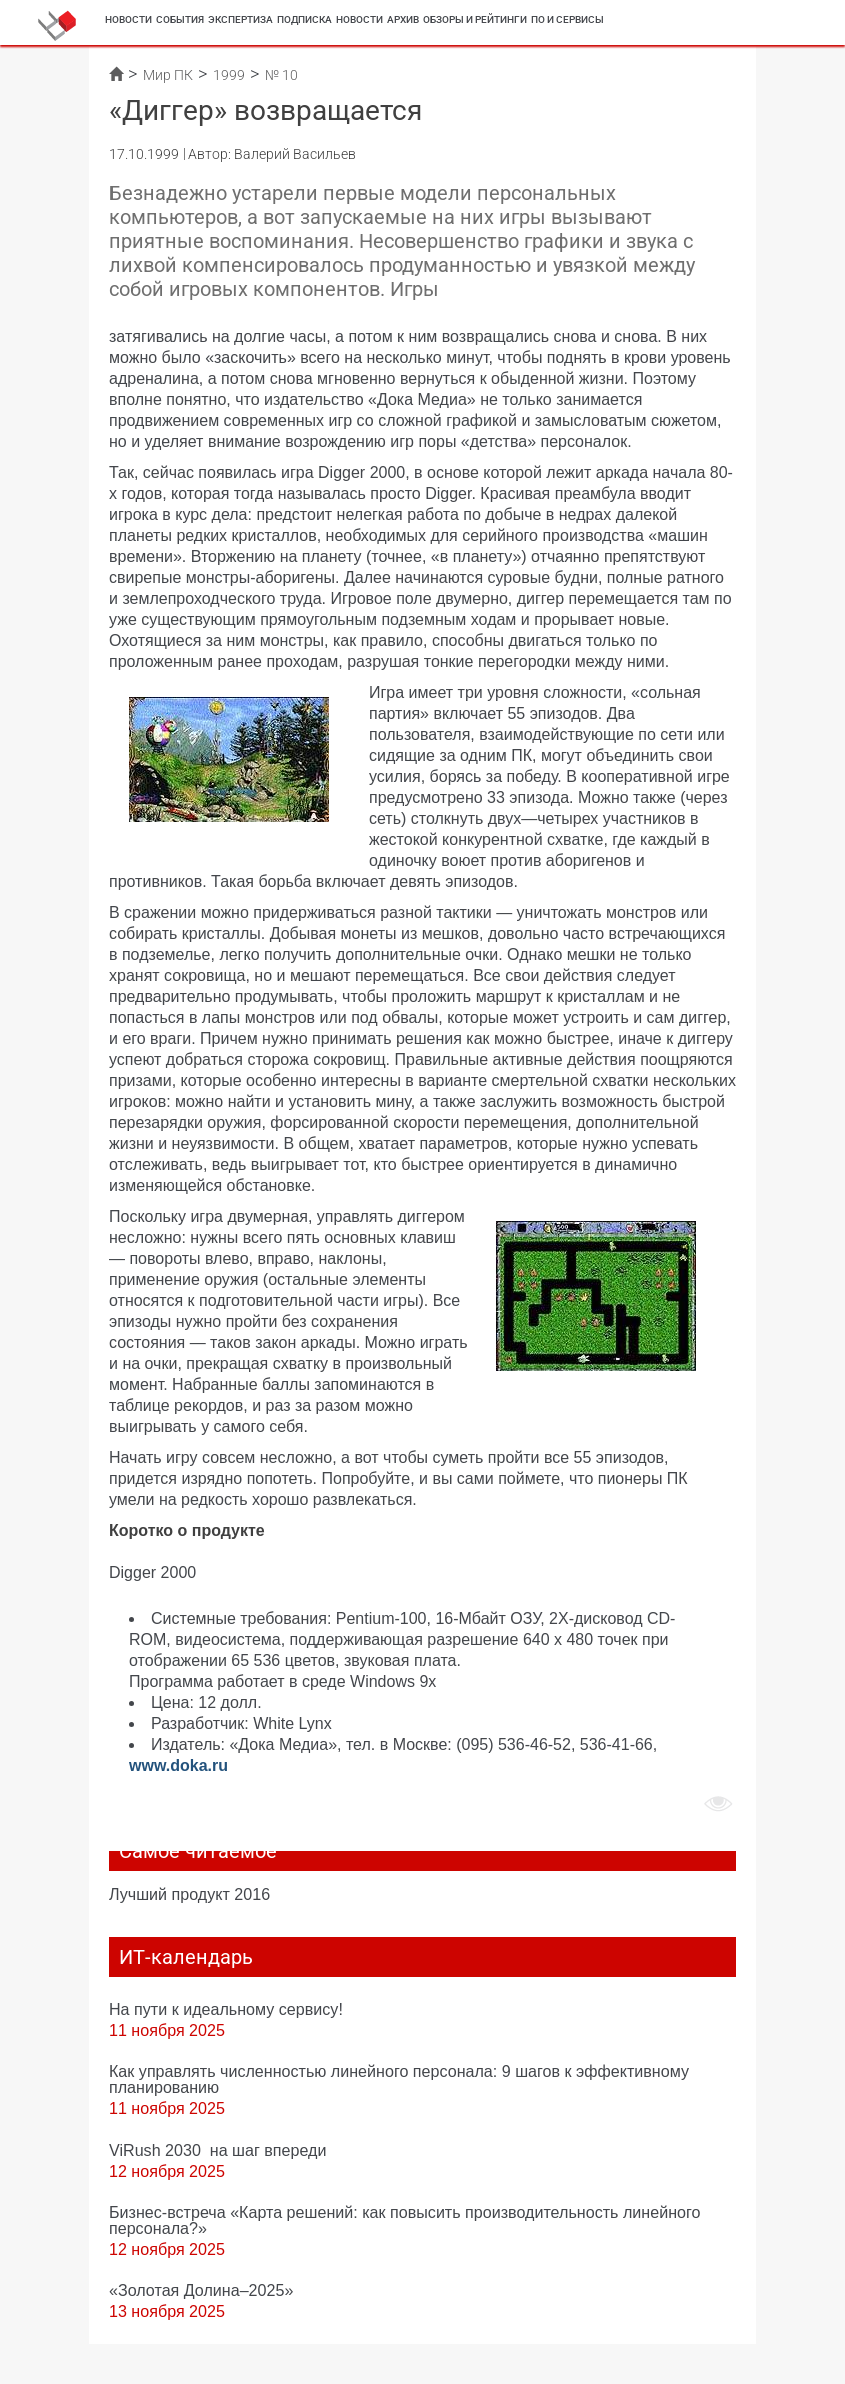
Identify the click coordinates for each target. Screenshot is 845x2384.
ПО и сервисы (567, 19)
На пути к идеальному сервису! (226, 2009)
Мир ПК (168, 75)
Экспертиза (240, 19)
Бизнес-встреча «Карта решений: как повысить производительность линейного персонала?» (404, 2220)
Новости (128, 19)
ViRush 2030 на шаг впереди (217, 2150)
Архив (403, 19)
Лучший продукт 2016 (189, 1894)
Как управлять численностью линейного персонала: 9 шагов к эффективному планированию (399, 2079)
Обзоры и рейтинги (475, 19)
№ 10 (281, 75)
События (180, 19)
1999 (229, 75)
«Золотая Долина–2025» (201, 2290)
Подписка (304, 19)
